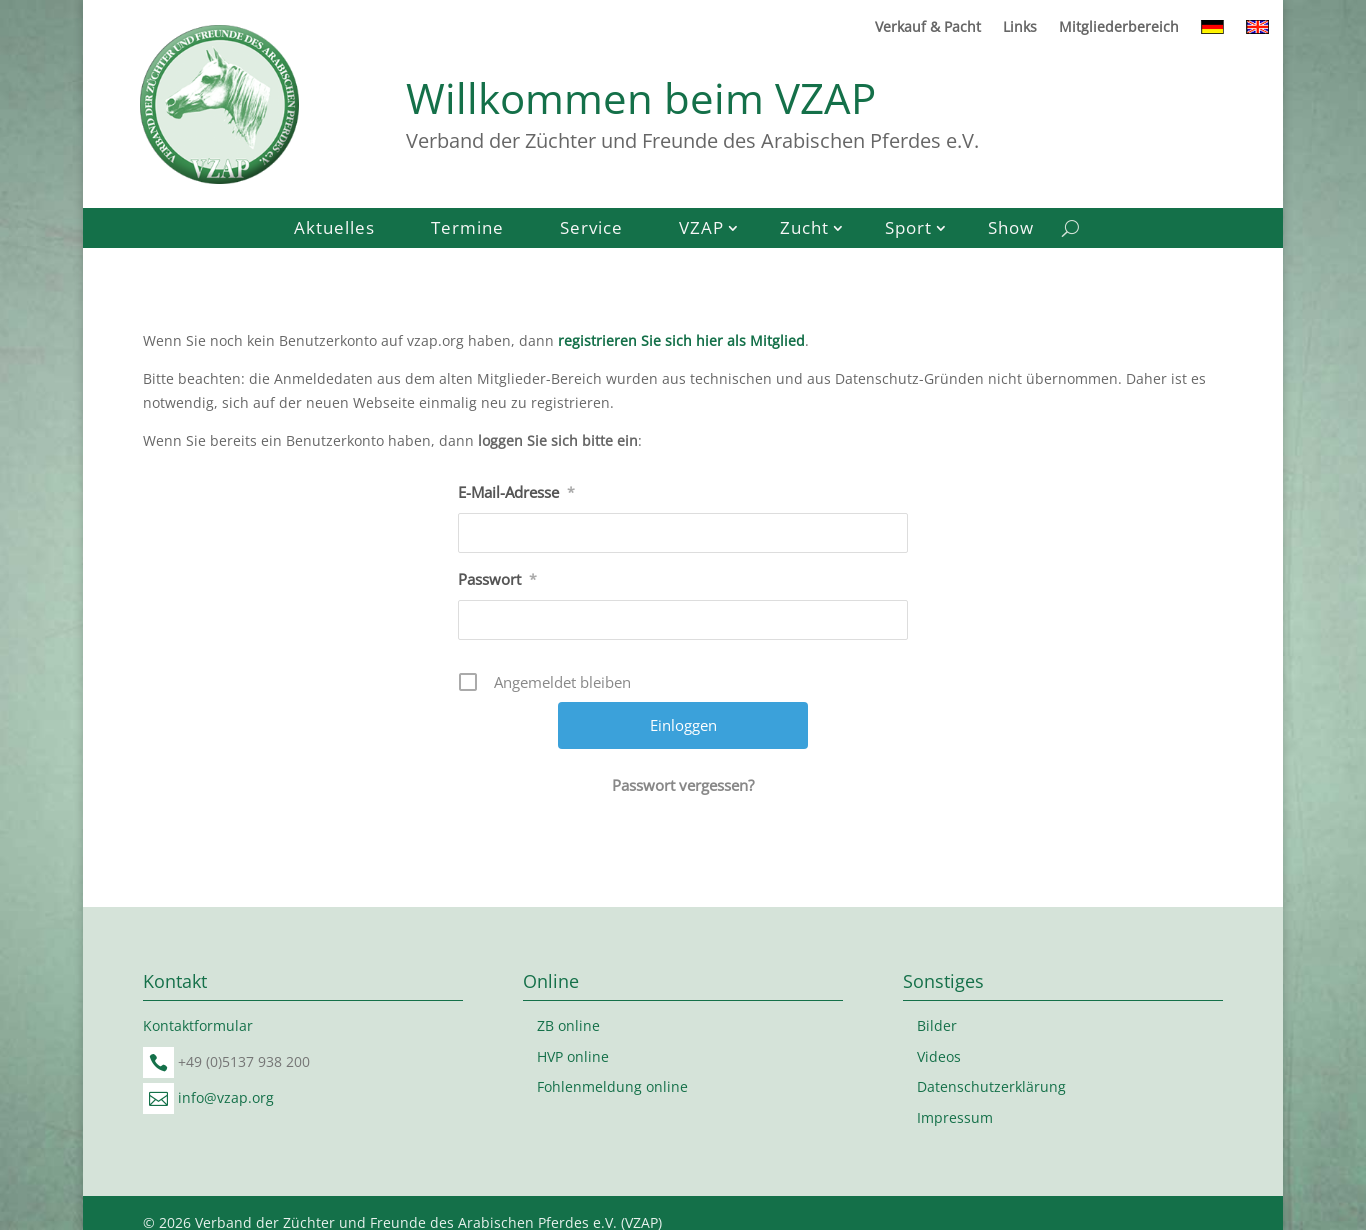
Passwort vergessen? (683, 785)
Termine (467, 230)
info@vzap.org (226, 1097)
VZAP (701, 230)
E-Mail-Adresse (516, 492)
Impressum (955, 1117)
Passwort (497, 579)
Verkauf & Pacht (928, 28)
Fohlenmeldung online (612, 1086)
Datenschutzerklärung (991, 1086)
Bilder (937, 1025)
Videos (939, 1056)
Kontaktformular (198, 1025)
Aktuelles (334, 230)
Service (591, 230)
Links (1020, 28)
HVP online (573, 1056)
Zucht (804, 230)
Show (1011, 230)
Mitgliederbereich (1119, 28)
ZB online (568, 1025)
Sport (908, 230)
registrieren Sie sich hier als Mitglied (681, 340)
